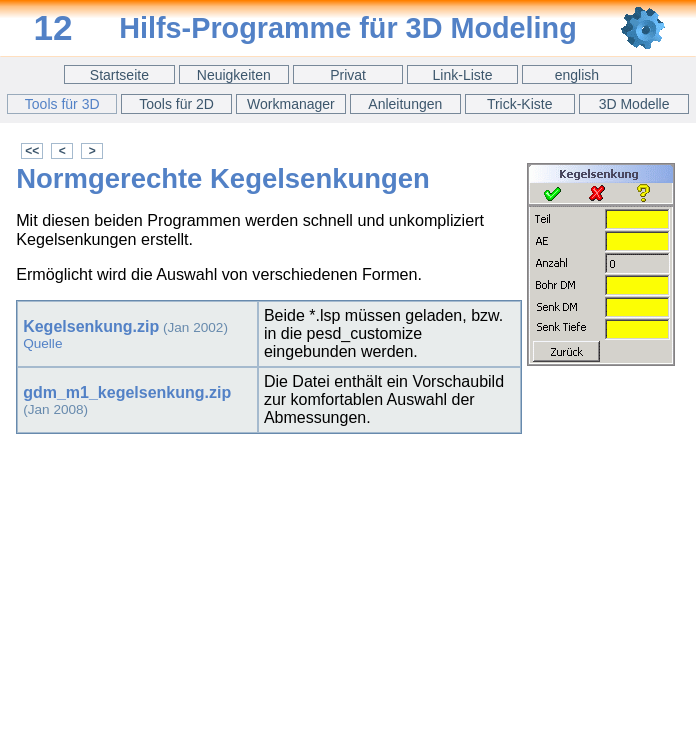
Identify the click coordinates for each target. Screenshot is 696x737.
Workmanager (291, 104)
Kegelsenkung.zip (91, 326)
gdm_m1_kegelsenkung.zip (127, 392)
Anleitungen (405, 104)
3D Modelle (634, 104)
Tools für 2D (176, 104)
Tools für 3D (62, 104)
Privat (348, 75)
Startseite (119, 75)
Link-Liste (463, 75)
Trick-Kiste (520, 104)
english (577, 75)
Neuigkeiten (234, 75)
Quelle (42, 343)
